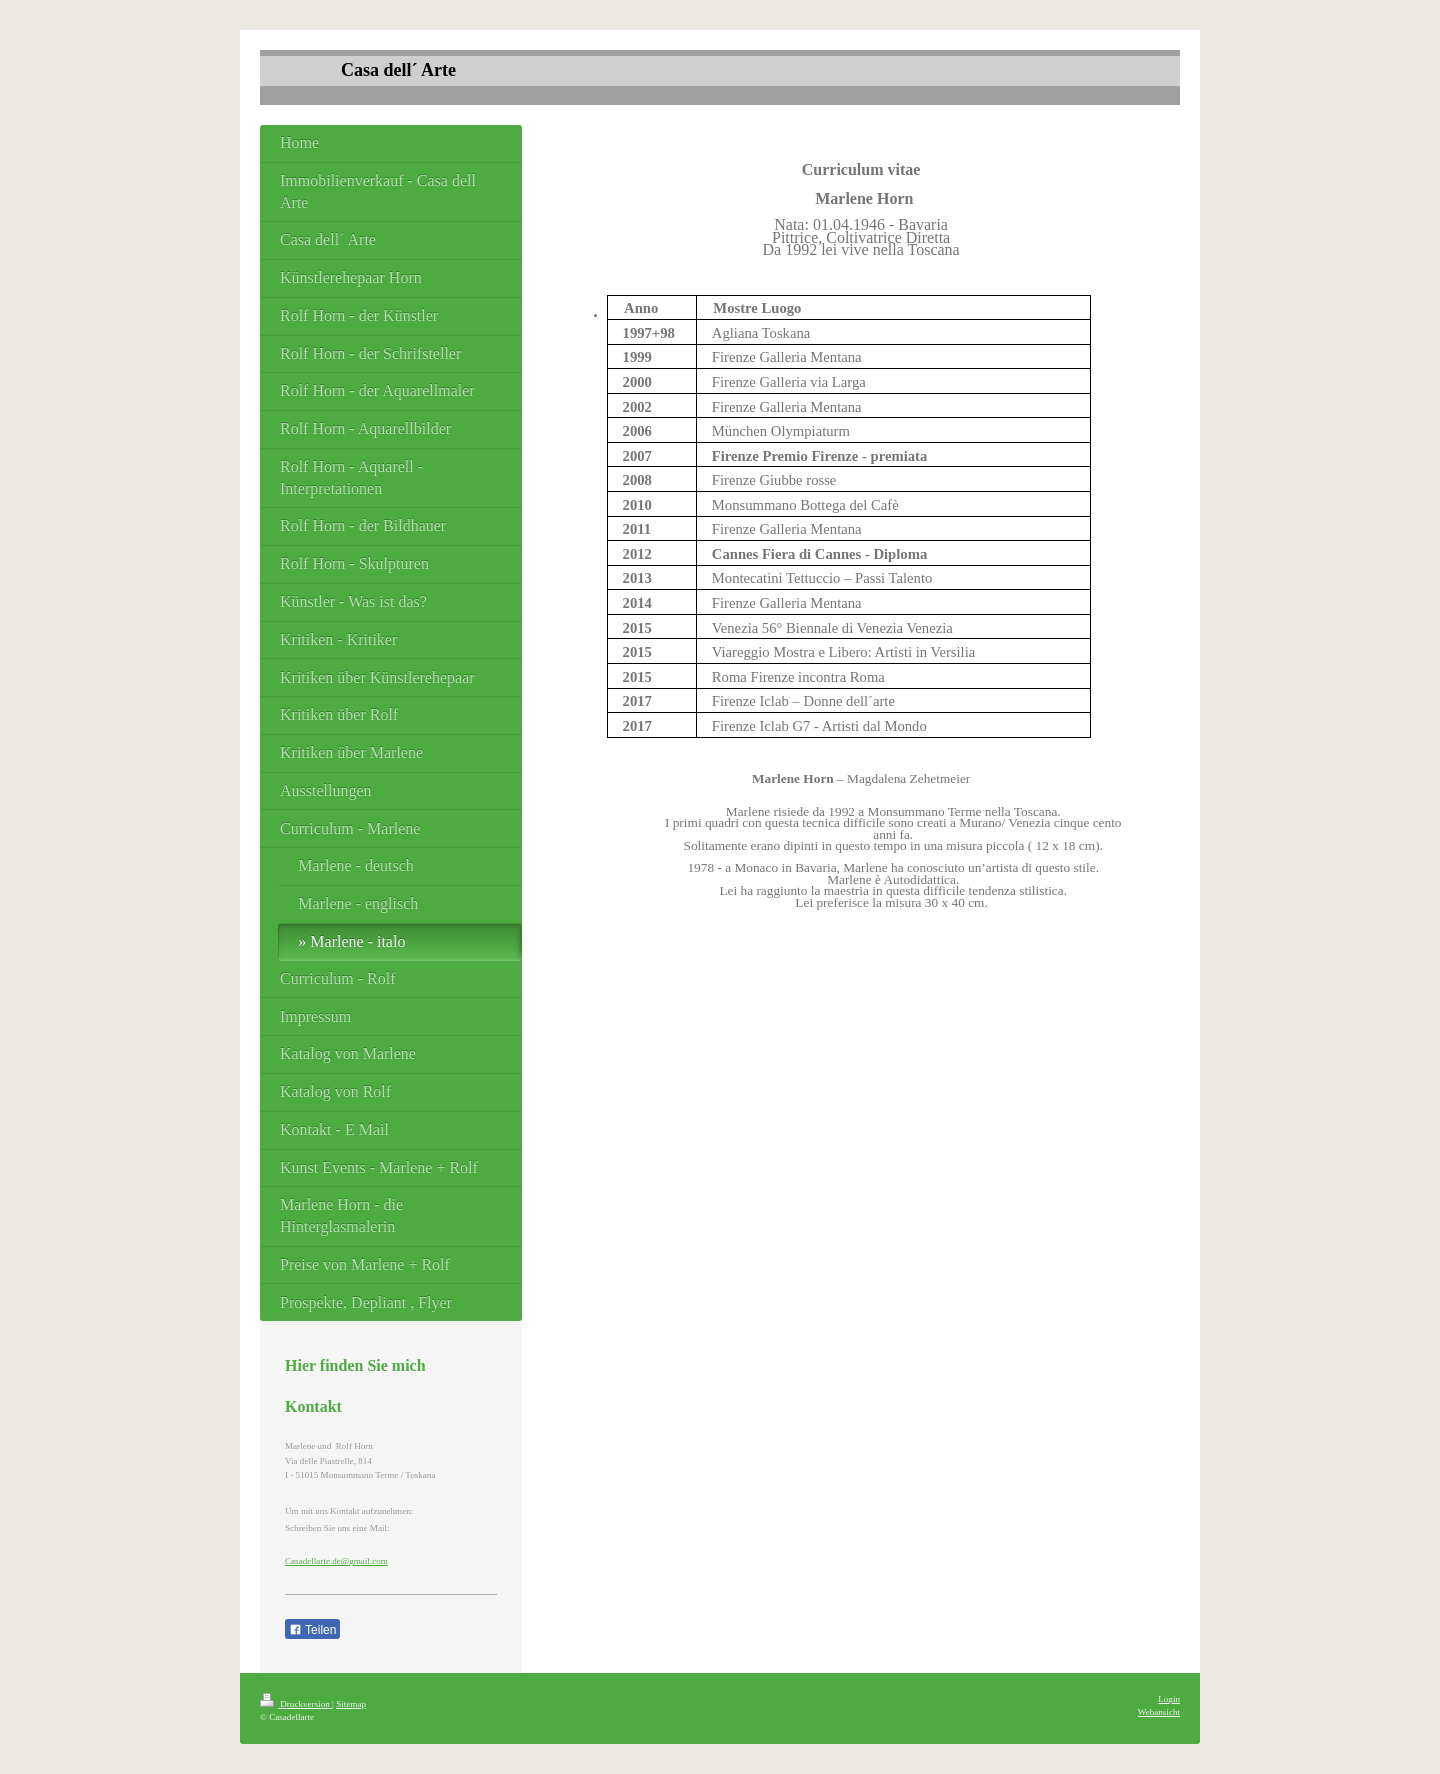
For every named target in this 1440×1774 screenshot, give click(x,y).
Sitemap (351, 1704)
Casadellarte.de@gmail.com (336, 1561)
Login (1169, 1699)
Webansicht (1159, 1712)
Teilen (312, 1630)
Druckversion (296, 1704)
